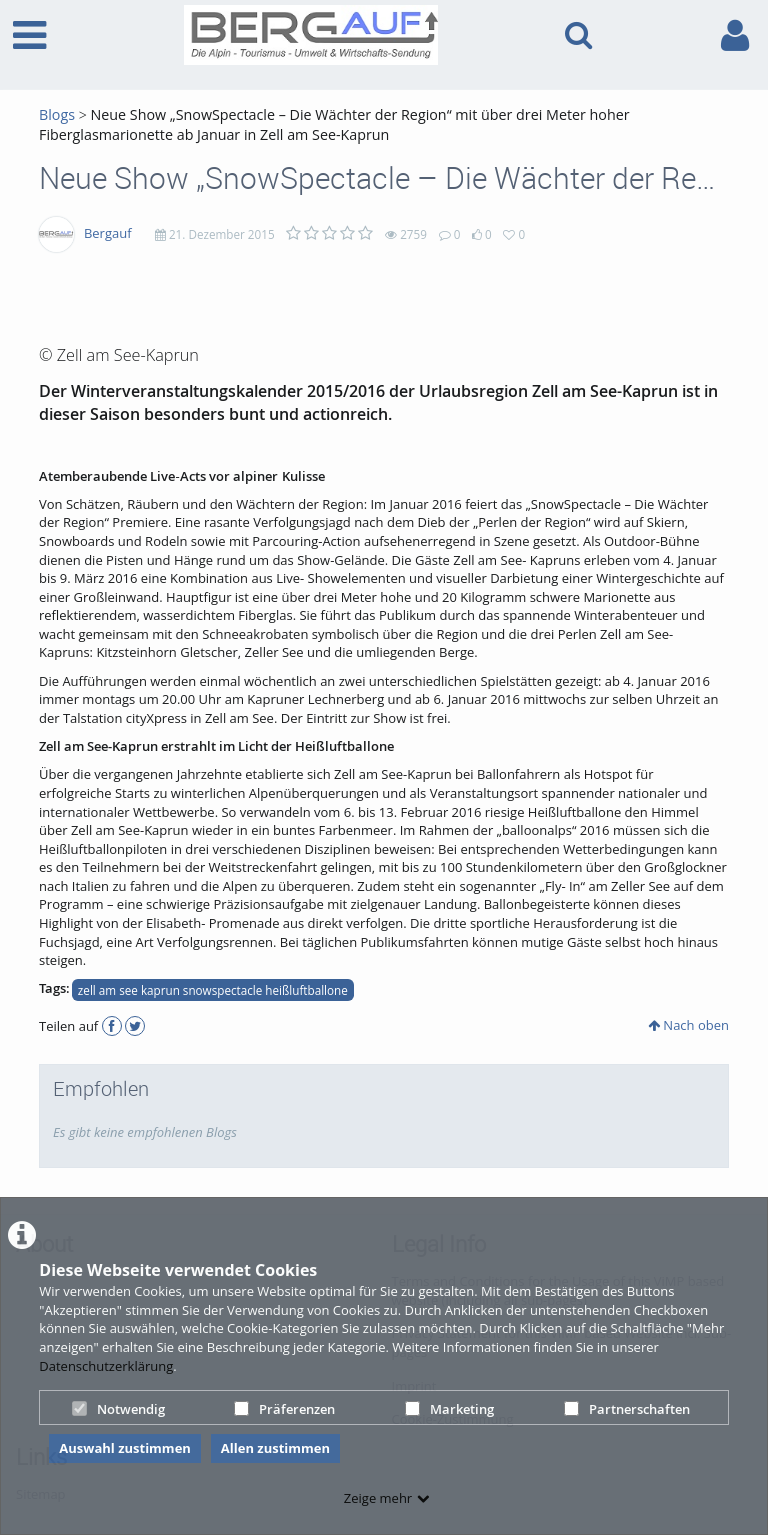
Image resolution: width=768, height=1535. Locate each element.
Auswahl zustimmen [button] (125, 1448)
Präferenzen (284, 1409)
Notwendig (118, 1409)
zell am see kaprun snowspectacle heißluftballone (213, 990)
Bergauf (108, 233)
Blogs (57, 114)
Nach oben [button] (688, 1025)
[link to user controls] (735, 35)
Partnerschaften (627, 1409)
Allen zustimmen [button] (275, 1448)
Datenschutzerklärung (106, 1366)
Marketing (449, 1409)
